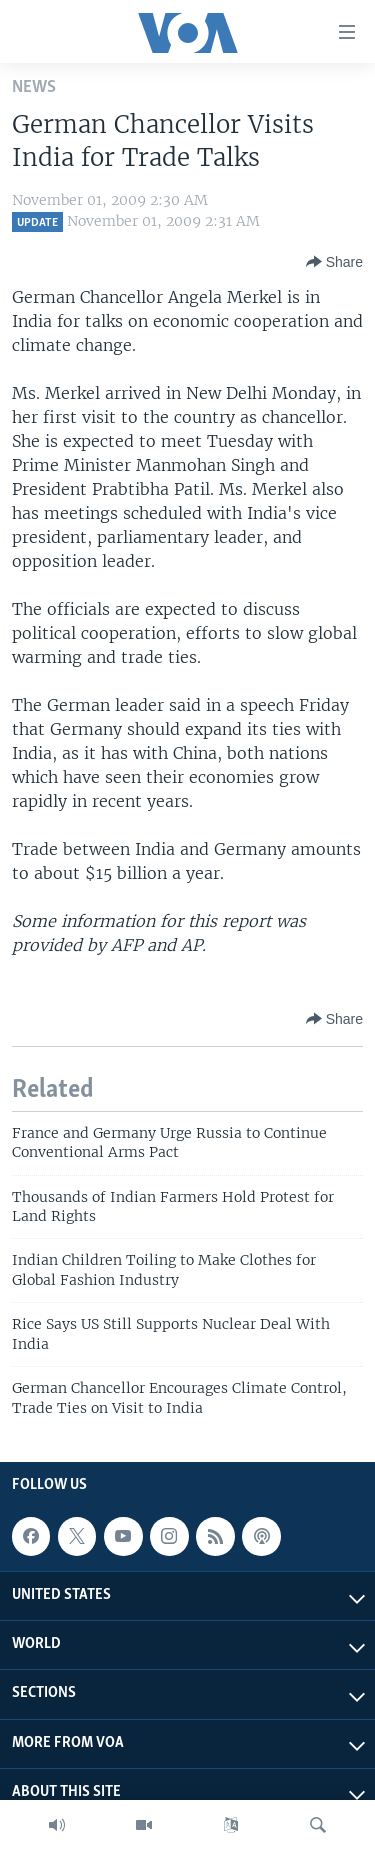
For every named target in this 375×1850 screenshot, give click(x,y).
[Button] (334, 262)
